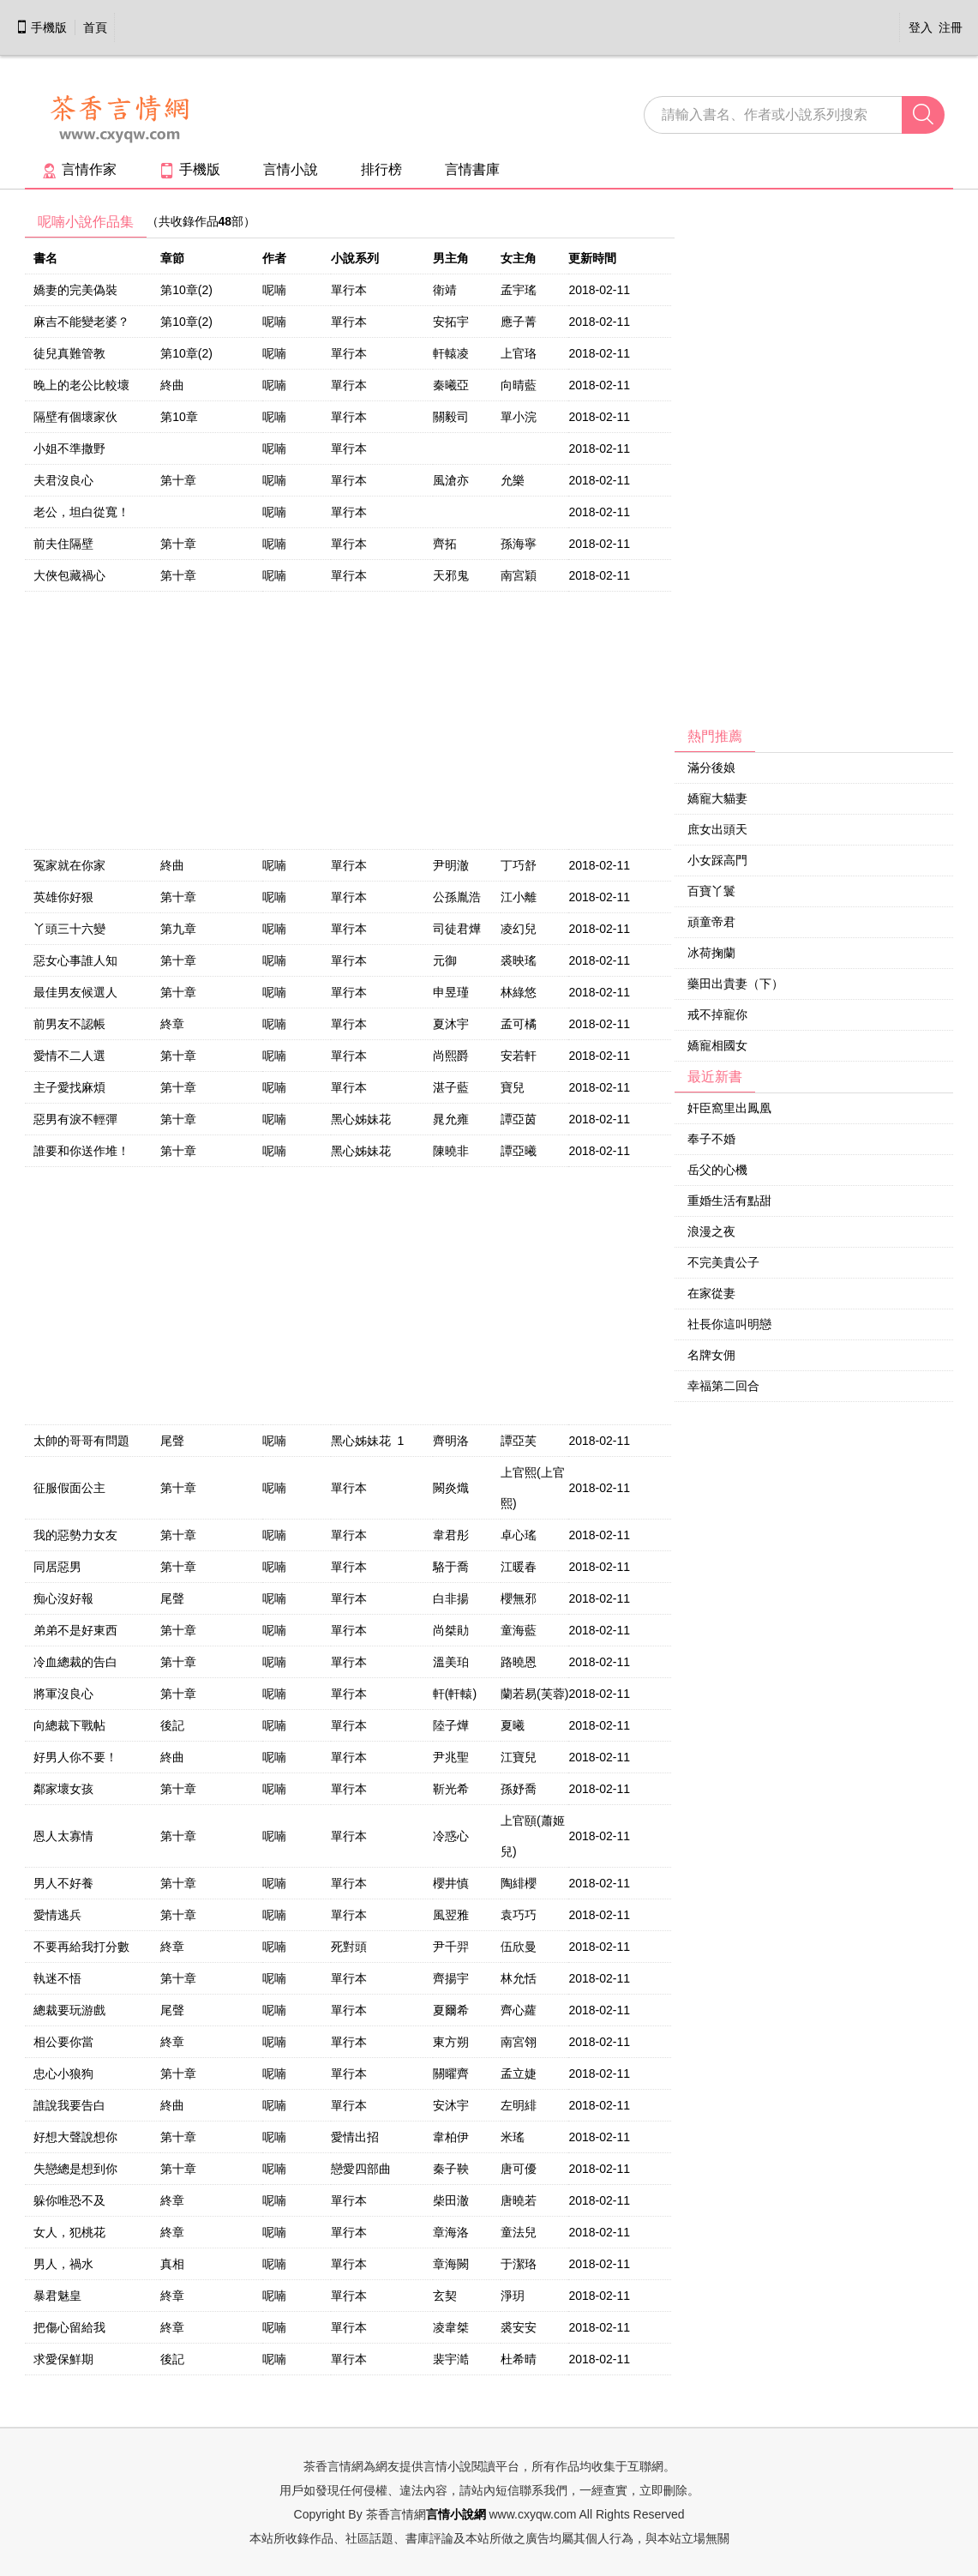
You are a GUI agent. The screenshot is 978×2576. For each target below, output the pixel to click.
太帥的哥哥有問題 (81, 1440)
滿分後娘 (711, 767)
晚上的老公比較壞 (81, 385)
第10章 (179, 417)
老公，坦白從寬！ (81, 512)
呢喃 (274, 290)
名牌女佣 (711, 1355)
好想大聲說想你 (75, 2137)
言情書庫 (472, 169)
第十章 (178, 480)
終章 (172, 1024)
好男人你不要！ (75, 1757)
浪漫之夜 (711, 1231)
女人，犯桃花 (69, 2232)
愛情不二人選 (69, 1055)
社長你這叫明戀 (729, 1324)
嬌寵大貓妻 (717, 798)
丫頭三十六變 (69, 929)
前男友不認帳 (69, 1024)
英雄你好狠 (63, 897)
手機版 (41, 27)
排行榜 (381, 169)
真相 (172, 2264)
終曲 (172, 385)
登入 (921, 27)
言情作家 (79, 169)
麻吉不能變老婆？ (81, 321)
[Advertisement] (803, 464)
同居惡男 (57, 1567)
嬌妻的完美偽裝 (75, 290)
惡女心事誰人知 (75, 960)
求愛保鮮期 (63, 2359)
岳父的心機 (717, 1170)
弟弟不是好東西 (75, 1630)
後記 (172, 1725)
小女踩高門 (717, 860)
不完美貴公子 (723, 1262)
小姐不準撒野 (69, 448)
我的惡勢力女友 (75, 1535)
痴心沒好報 (63, 1598)
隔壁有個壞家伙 (75, 417)
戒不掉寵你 (717, 1014)
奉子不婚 (711, 1139)
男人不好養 (63, 1883)
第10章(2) (186, 290)
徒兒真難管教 (69, 353)
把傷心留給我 (69, 2327)
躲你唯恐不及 (69, 2200)
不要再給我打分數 (81, 1946)
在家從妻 (711, 1293)
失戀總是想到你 (75, 2169)
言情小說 (290, 169)
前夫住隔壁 (63, 544)
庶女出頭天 (717, 829)
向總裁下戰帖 (69, 1725)
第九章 (178, 929)
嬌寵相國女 (717, 1045)
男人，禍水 (63, 2264)
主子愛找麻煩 (69, 1087)
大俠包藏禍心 (69, 575)
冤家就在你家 (69, 865)
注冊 (951, 27)
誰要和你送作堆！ (81, 1151)
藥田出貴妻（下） (735, 983)
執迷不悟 (57, 1978)
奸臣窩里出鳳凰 (729, 1108)
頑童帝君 (711, 922)
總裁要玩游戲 (69, 2010)
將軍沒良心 (63, 1693)
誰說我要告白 (69, 2105)
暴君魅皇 (57, 2295)
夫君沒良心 (63, 480)
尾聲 (172, 1440)
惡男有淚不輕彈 (75, 1119)
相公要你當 (63, 2042)
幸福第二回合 (723, 1386)
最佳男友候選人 (75, 992)
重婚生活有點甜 (729, 1200)
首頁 (95, 27)
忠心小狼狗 (63, 2073)
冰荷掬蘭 (711, 953)
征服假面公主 (69, 1488)
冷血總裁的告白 (75, 1662)
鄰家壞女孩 (63, 1789)
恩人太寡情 (63, 1836)
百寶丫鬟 (711, 891)
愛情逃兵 (57, 1915)
